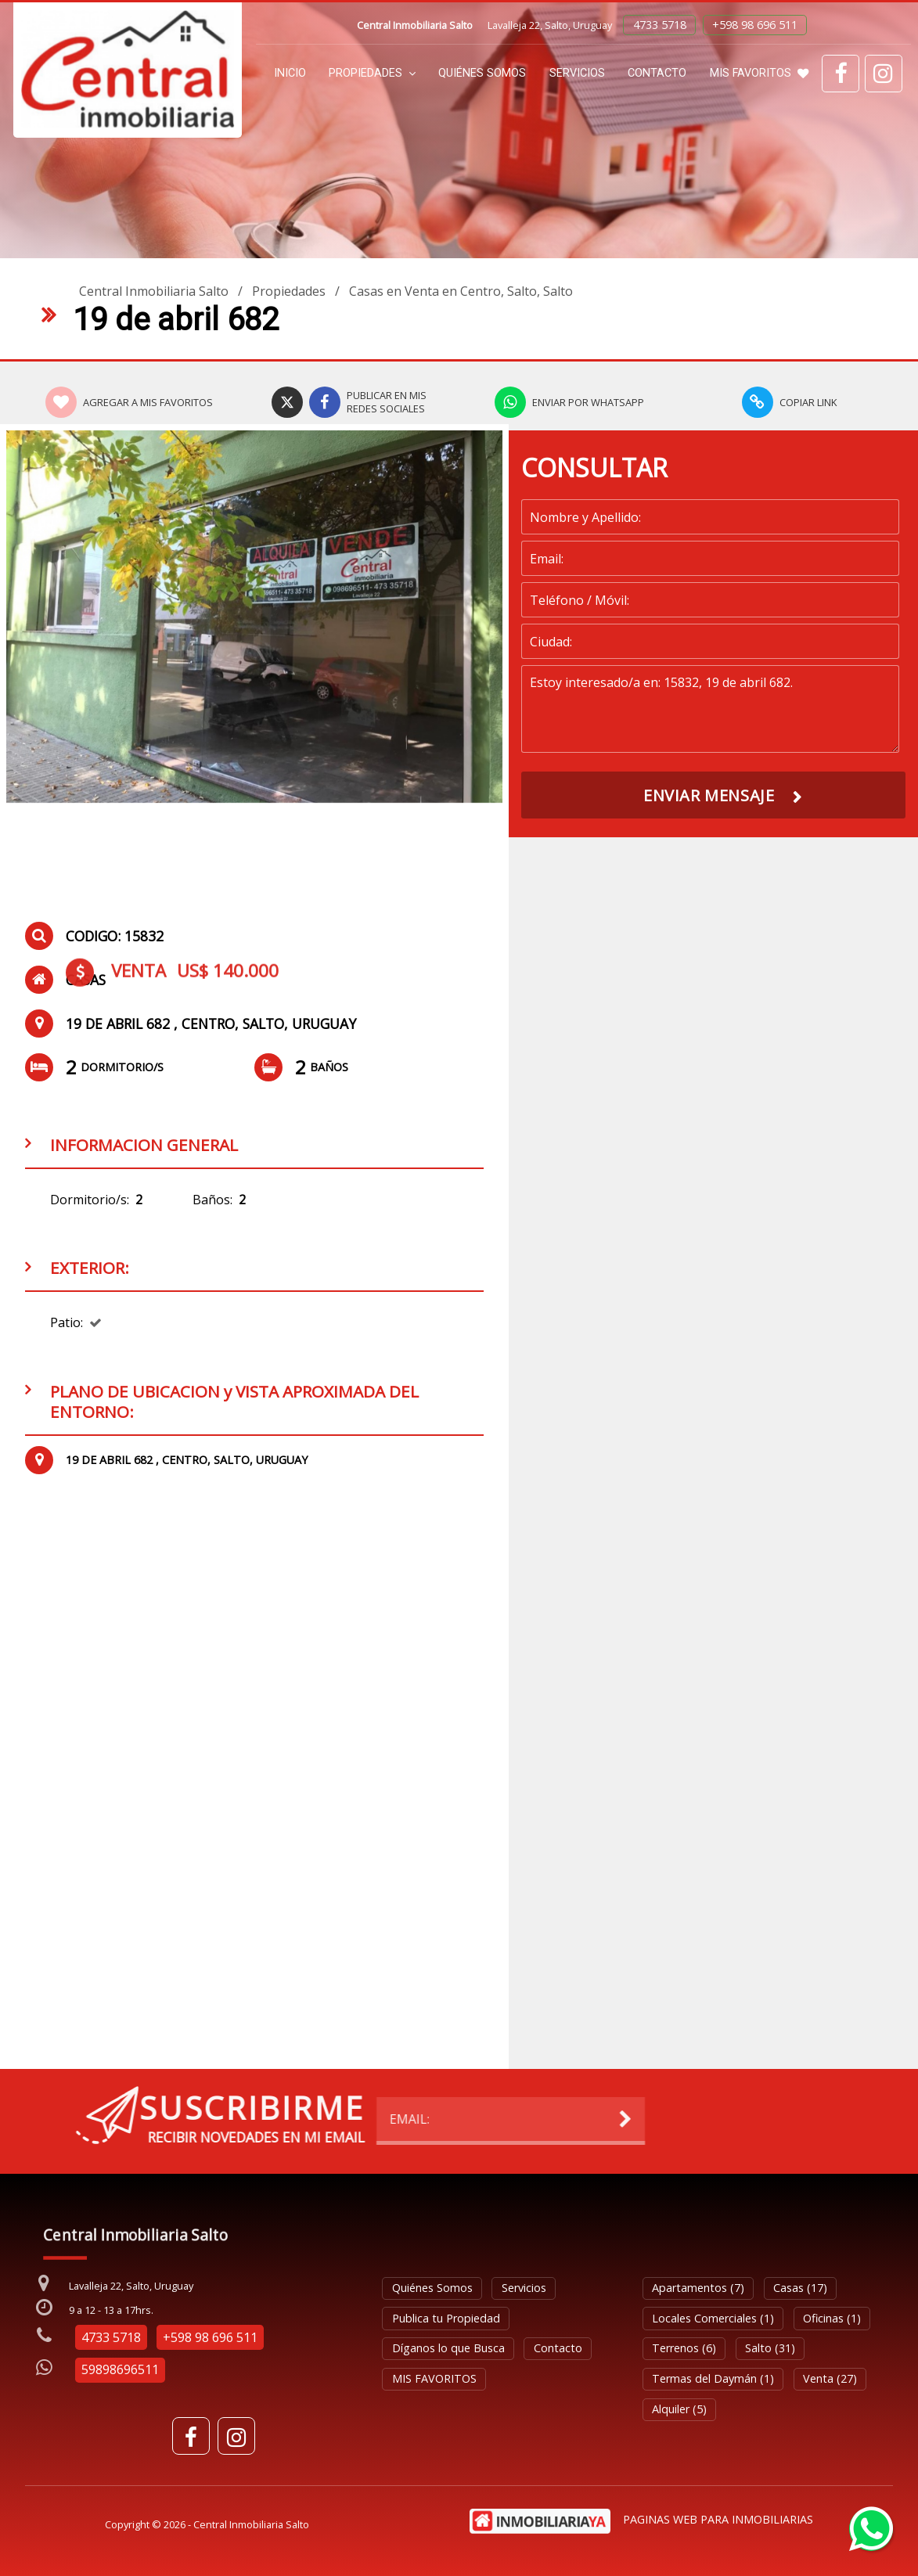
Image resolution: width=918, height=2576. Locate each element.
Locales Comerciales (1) (713, 2318)
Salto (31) (770, 2347)
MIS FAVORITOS (759, 73)
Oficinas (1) (832, 2318)
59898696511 (120, 2369)
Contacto (657, 73)
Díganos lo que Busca (448, 2347)
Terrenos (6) (684, 2347)
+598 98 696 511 (754, 24)
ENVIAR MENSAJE (708, 795)
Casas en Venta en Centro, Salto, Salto (461, 291)
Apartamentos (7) (698, 2287)
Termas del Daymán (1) (713, 2378)
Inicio (290, 73)
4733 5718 (659, 24)
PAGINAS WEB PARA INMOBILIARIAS (718, 2519)
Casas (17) (800, 2287)
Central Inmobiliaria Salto (154, 291)
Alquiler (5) (679, 2409)
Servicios (577, 73)
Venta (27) (830, 2378)
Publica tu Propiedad (446, 2318)
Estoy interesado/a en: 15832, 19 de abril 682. (710, 709)
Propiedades (372, 73)
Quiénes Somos (482, 73)
